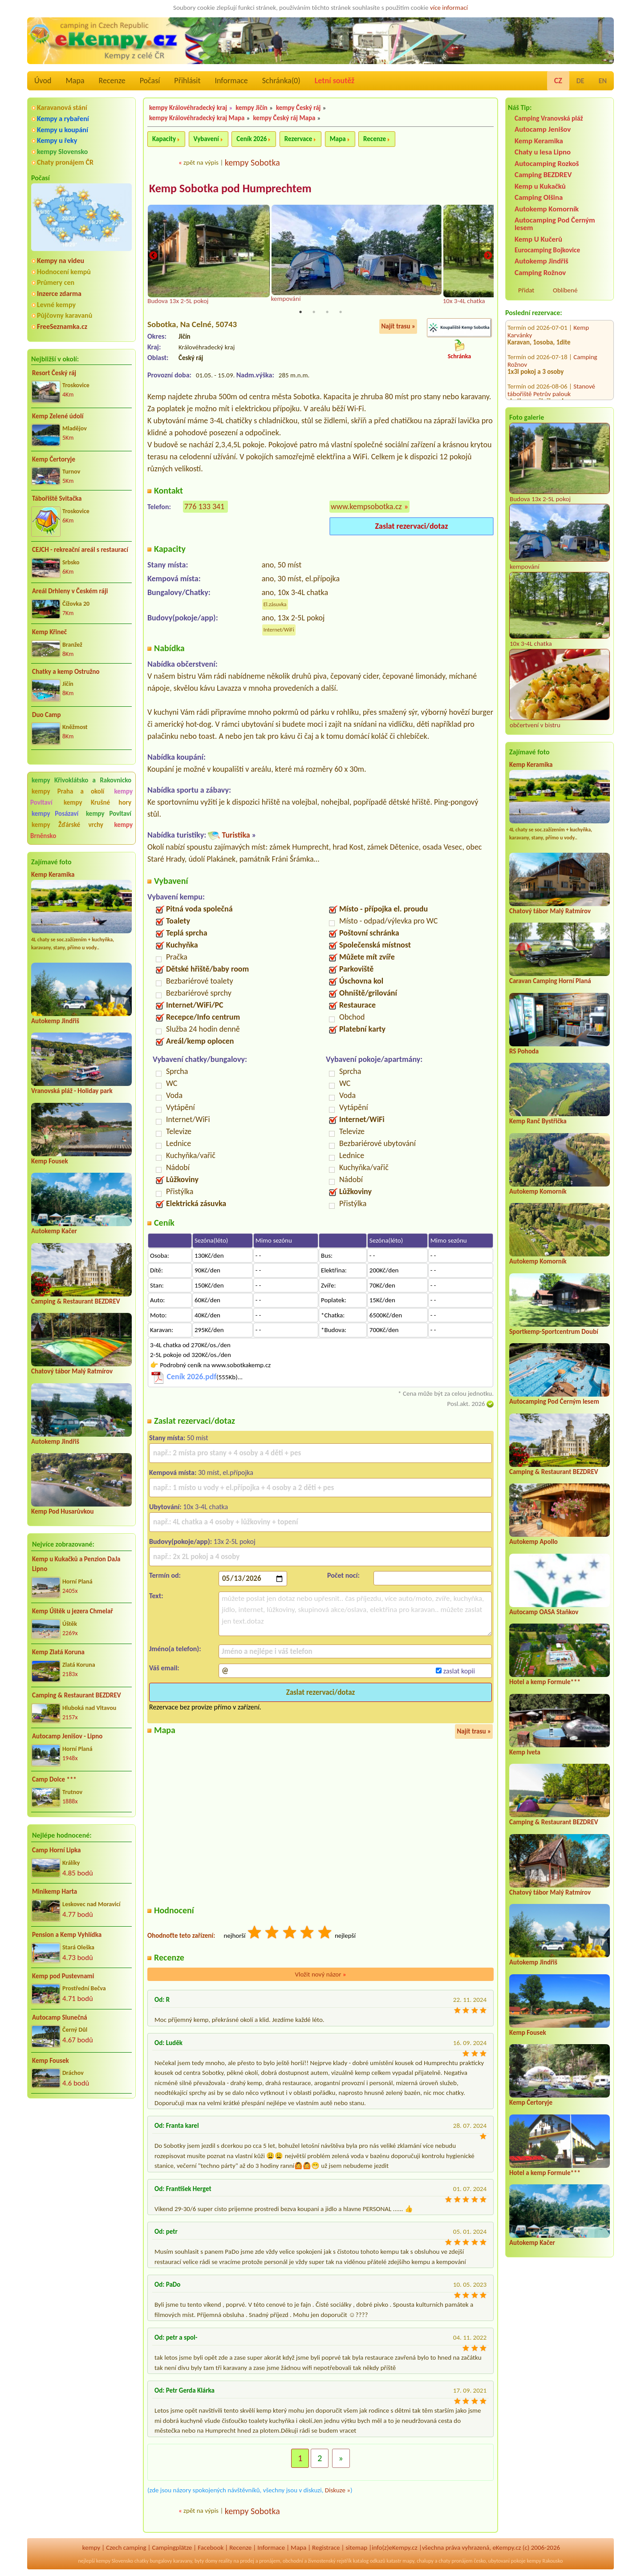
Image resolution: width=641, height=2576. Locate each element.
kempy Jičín (251, 108)
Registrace (326, 2548)
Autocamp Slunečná (59, 2017)
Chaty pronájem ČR (65, 162)
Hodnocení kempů (64, 271)
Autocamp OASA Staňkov (543, 1612)
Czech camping (126, 2548)
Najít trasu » (398, 327)
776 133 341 (204, 506)
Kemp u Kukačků (540, 186)
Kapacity (164, 139)
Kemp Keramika (52, 875)
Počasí (150, 80)
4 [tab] (340, 312)
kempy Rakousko (545, 2561)
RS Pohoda (524, 1051)
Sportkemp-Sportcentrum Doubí (553, 1332)
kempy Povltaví (108, 814)
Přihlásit (187, 80)
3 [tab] (327, 312)
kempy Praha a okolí (68, 791)
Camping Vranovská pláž (549, 118)
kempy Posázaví (55, 814)
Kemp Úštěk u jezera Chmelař (72, 1611)
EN (603, 81)
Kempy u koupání (62, 130)
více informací (449, 8)
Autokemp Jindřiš (55, 1021)
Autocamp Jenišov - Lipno (67, 1736)
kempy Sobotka (252, 162)
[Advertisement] (81, 2153)
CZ (558, 80)
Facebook (210, 2548)
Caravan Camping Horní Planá (550, 981)
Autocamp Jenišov (543, 129)
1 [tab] (300, 312)
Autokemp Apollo (533, 1542)
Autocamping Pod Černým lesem (555, 223)
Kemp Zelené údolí (57, 416)
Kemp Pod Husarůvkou (62, 1511)
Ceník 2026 (251, 139)
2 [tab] (313, 312)
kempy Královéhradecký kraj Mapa (197, 118)
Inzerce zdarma (59, 293)
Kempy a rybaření (63, 118)
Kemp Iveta (524, 1752)
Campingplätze (172, 2548)
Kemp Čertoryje (53, 459)
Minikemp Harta (54, 1891)
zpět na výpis (201, 162)
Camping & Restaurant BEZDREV (75, 1301)
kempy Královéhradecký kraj (188, 108)
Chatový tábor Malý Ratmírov (72, 1371)
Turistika (236, 835)
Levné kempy (56, 304)
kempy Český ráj (298, 108)
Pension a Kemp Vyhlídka (66, 1935)
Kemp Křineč (49, 632)
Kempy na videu (60, 260)
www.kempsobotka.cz (366, 506)
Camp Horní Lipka (56, 1850)
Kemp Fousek (49, 1161)
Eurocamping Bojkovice (547, 250)
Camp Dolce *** (54, 1779)
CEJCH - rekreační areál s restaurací (80, 550)
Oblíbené (565, 290)
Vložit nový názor (320, 1975)
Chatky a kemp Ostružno (66, 672)
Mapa (74, 80)
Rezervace (298, 139)
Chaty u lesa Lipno (543, 152)
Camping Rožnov (540, 272)
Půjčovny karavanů (64, 315)
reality (225, 2561)
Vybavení (206, 139)
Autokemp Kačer (54, 1231)
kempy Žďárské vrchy (67, 825)
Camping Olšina (539, 197)
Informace (231, 80)
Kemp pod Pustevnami (63, 1976)
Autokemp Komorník (547, 209)
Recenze (112, 80)
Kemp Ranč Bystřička (538, 1121)
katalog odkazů (369, 2561)
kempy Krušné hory (97, 802)
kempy (91, 2548)
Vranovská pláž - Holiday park (72, 1091)
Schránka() (281, 80)
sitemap (356, 2548)
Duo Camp (46, 715)
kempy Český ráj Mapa (284, 118)
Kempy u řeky (57, 140)
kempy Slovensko (62, 151)
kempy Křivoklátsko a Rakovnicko (81, 780)
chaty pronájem (455, 2561)
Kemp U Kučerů (538, 239)
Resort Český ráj (54, 373)
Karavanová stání (62, 107)
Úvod (42, 80)
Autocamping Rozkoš (547, 163)
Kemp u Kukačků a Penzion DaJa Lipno (76, 1564)
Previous (153, 256)
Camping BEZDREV (543, 174)
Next (488, 256)
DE (580, 81)
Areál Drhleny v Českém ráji (70, 591)
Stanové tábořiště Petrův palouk (551, 335)
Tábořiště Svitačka (56, 498)
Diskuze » (337, 2491)
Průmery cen (55, 282)
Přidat (526, 290)
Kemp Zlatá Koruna (58, 1652)
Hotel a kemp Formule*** (544, 1682)
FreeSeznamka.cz (62, 326)
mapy (408, 2561)
